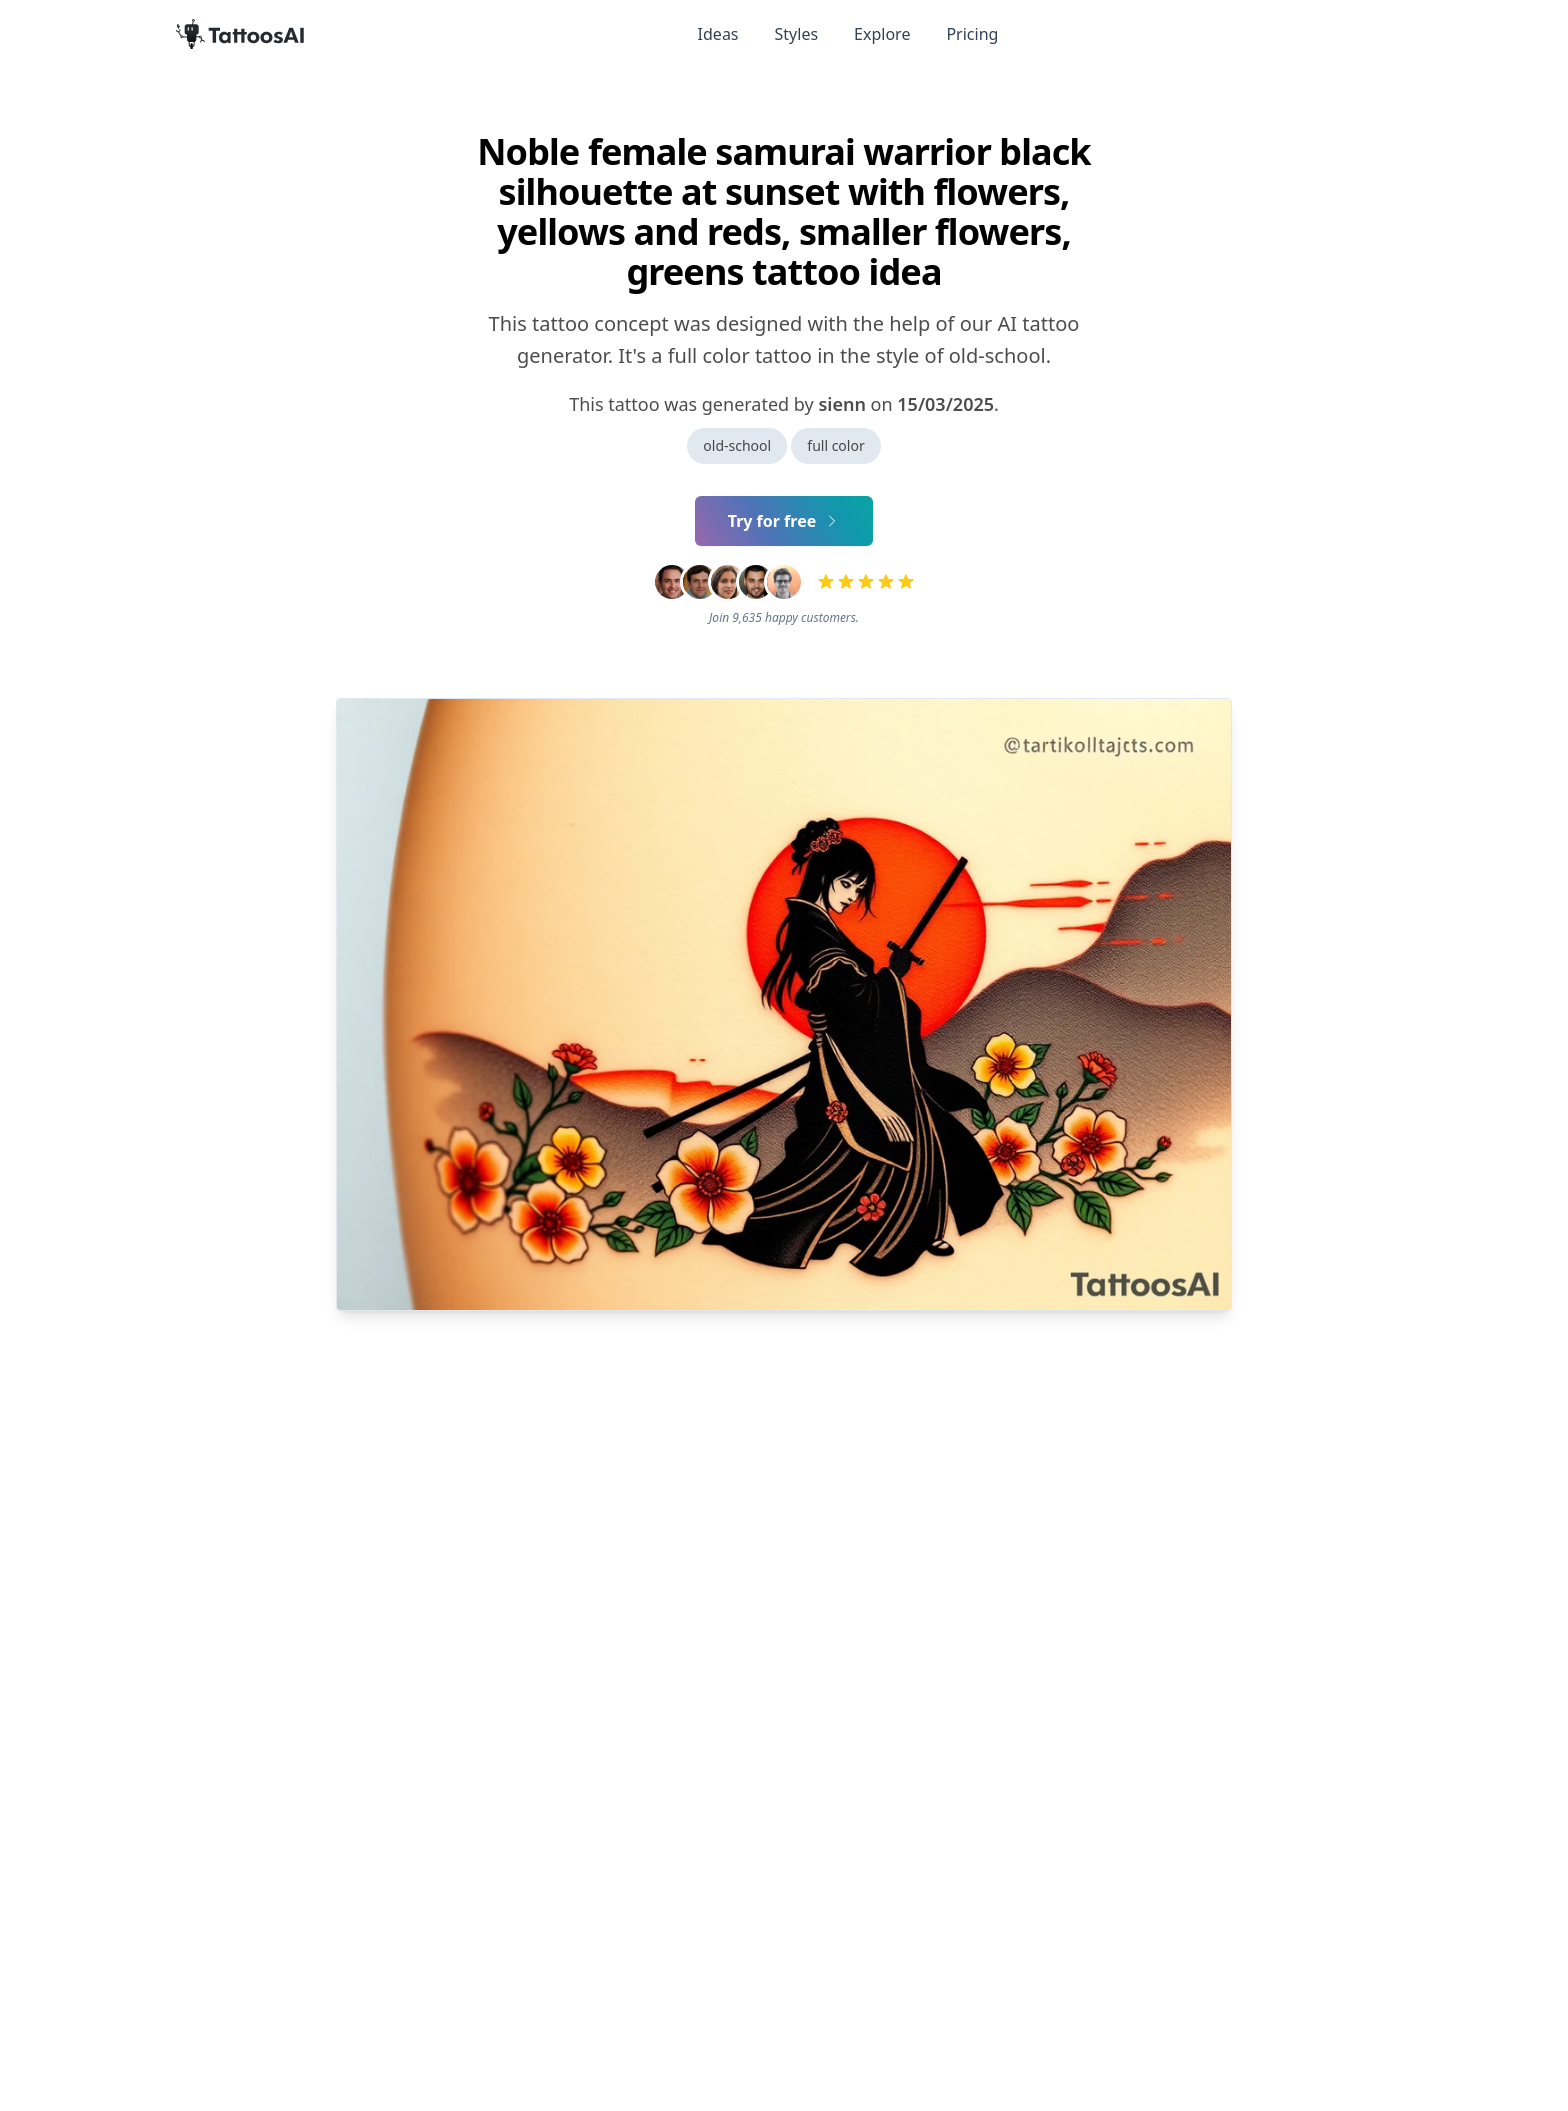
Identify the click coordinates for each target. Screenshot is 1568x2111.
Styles (797, 34)
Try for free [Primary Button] (784, 521)
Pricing (972, 34)
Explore (882, 34)
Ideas (718, 34)
